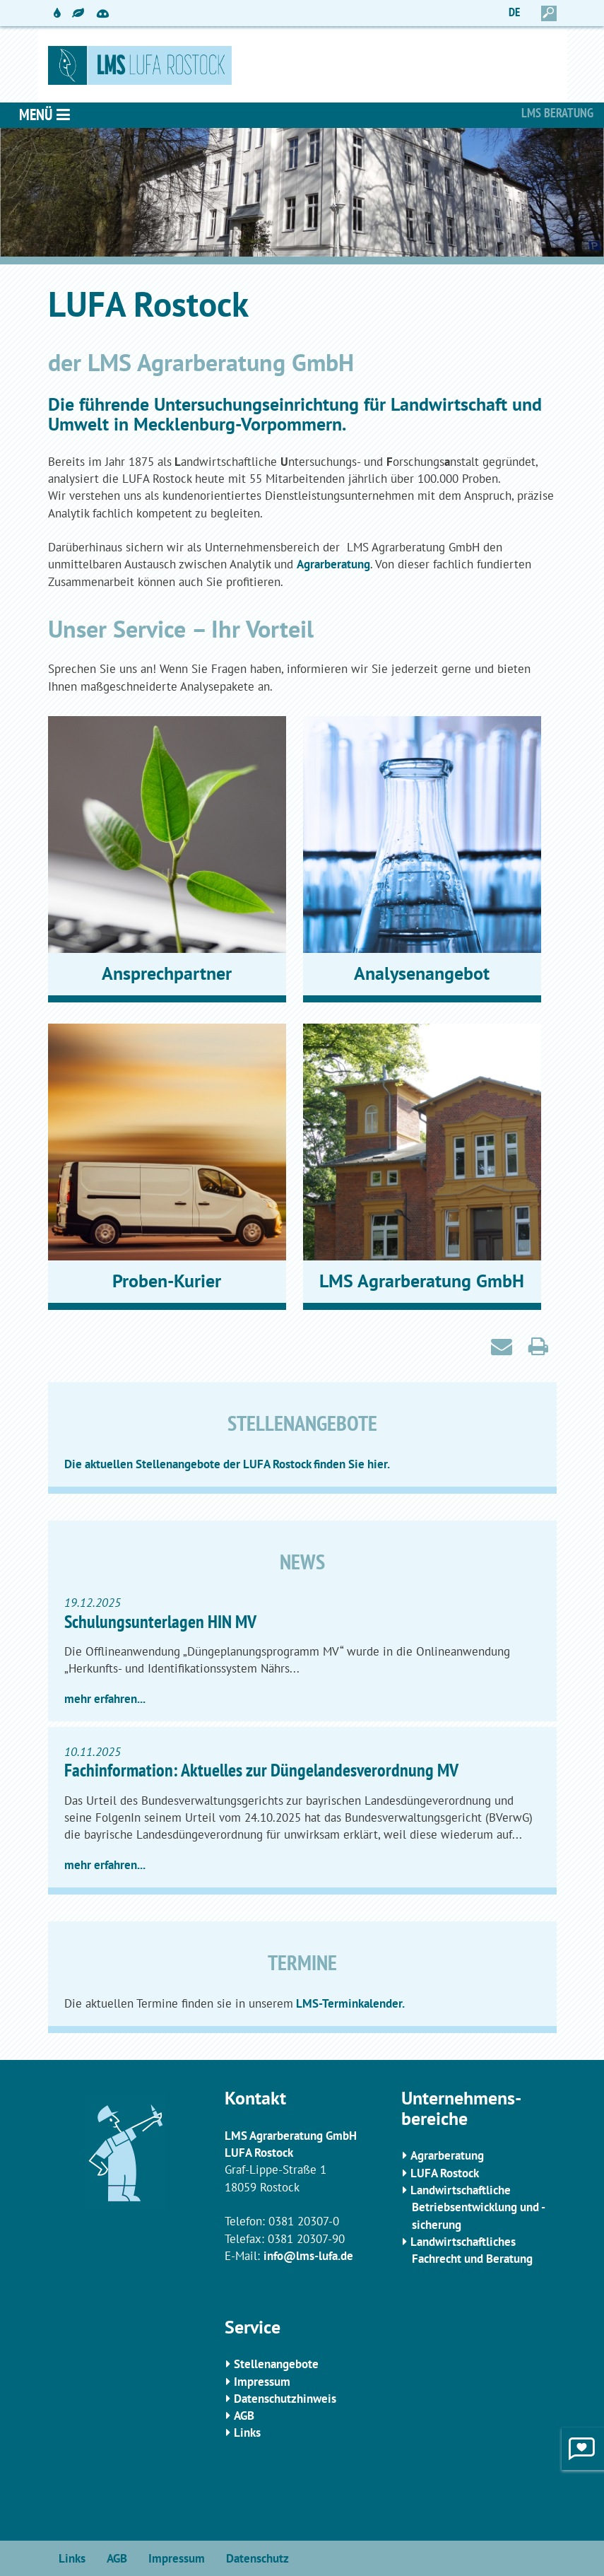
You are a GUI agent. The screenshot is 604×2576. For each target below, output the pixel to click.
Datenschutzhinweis (285, 2398)
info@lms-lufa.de (308, 2256)
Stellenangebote (276, 2364)
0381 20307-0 (303, 2221)
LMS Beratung (557, 113)
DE (514, 12)
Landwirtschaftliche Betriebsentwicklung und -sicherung (477, 2207)
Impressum (262, 2381)
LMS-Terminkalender (347, 2003)
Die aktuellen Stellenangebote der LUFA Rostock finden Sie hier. (227, 1464)
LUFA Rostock (444, 2173)
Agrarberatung (333, 564)
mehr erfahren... (105, 1698)
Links (247, 2432)
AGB (244, 2415)
